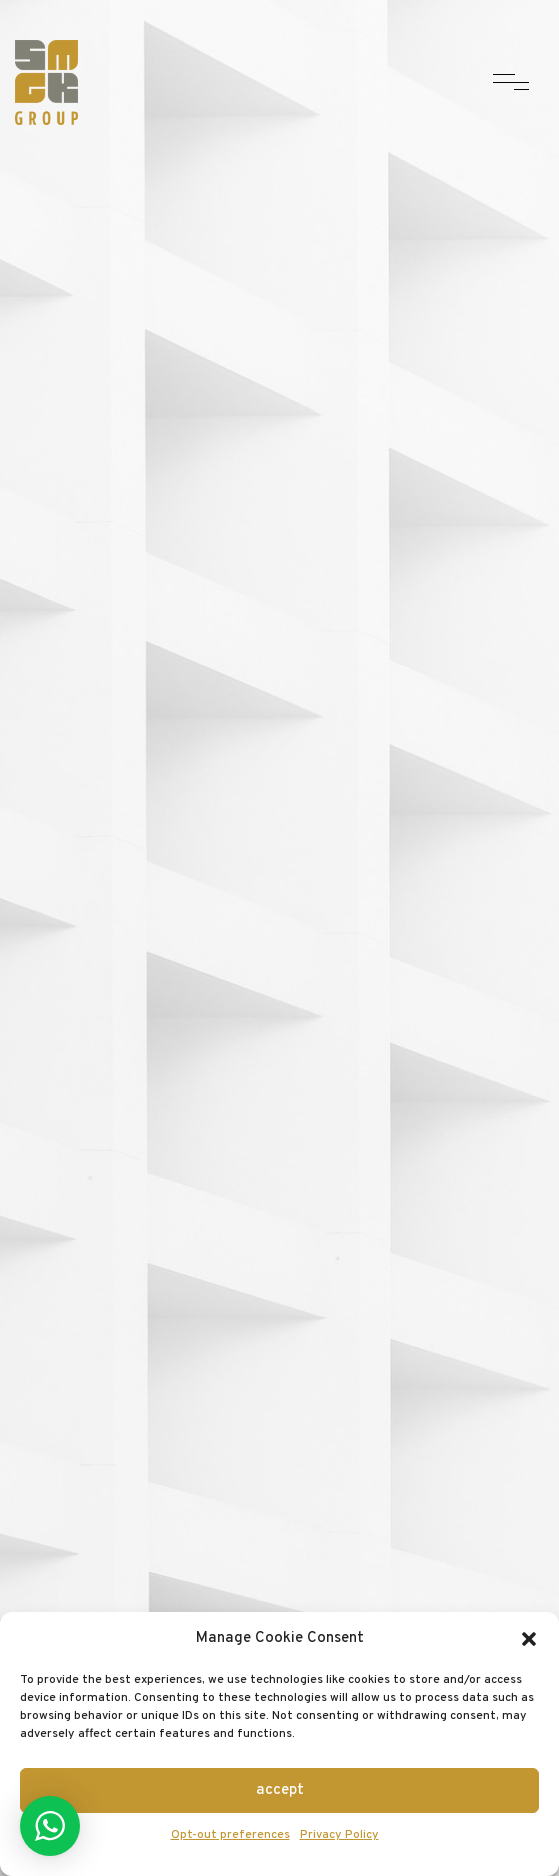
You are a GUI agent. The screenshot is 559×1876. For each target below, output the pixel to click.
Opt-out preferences (230, 1835)
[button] (529, 1639)
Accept (280, 1790)
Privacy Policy (339, 1835)
